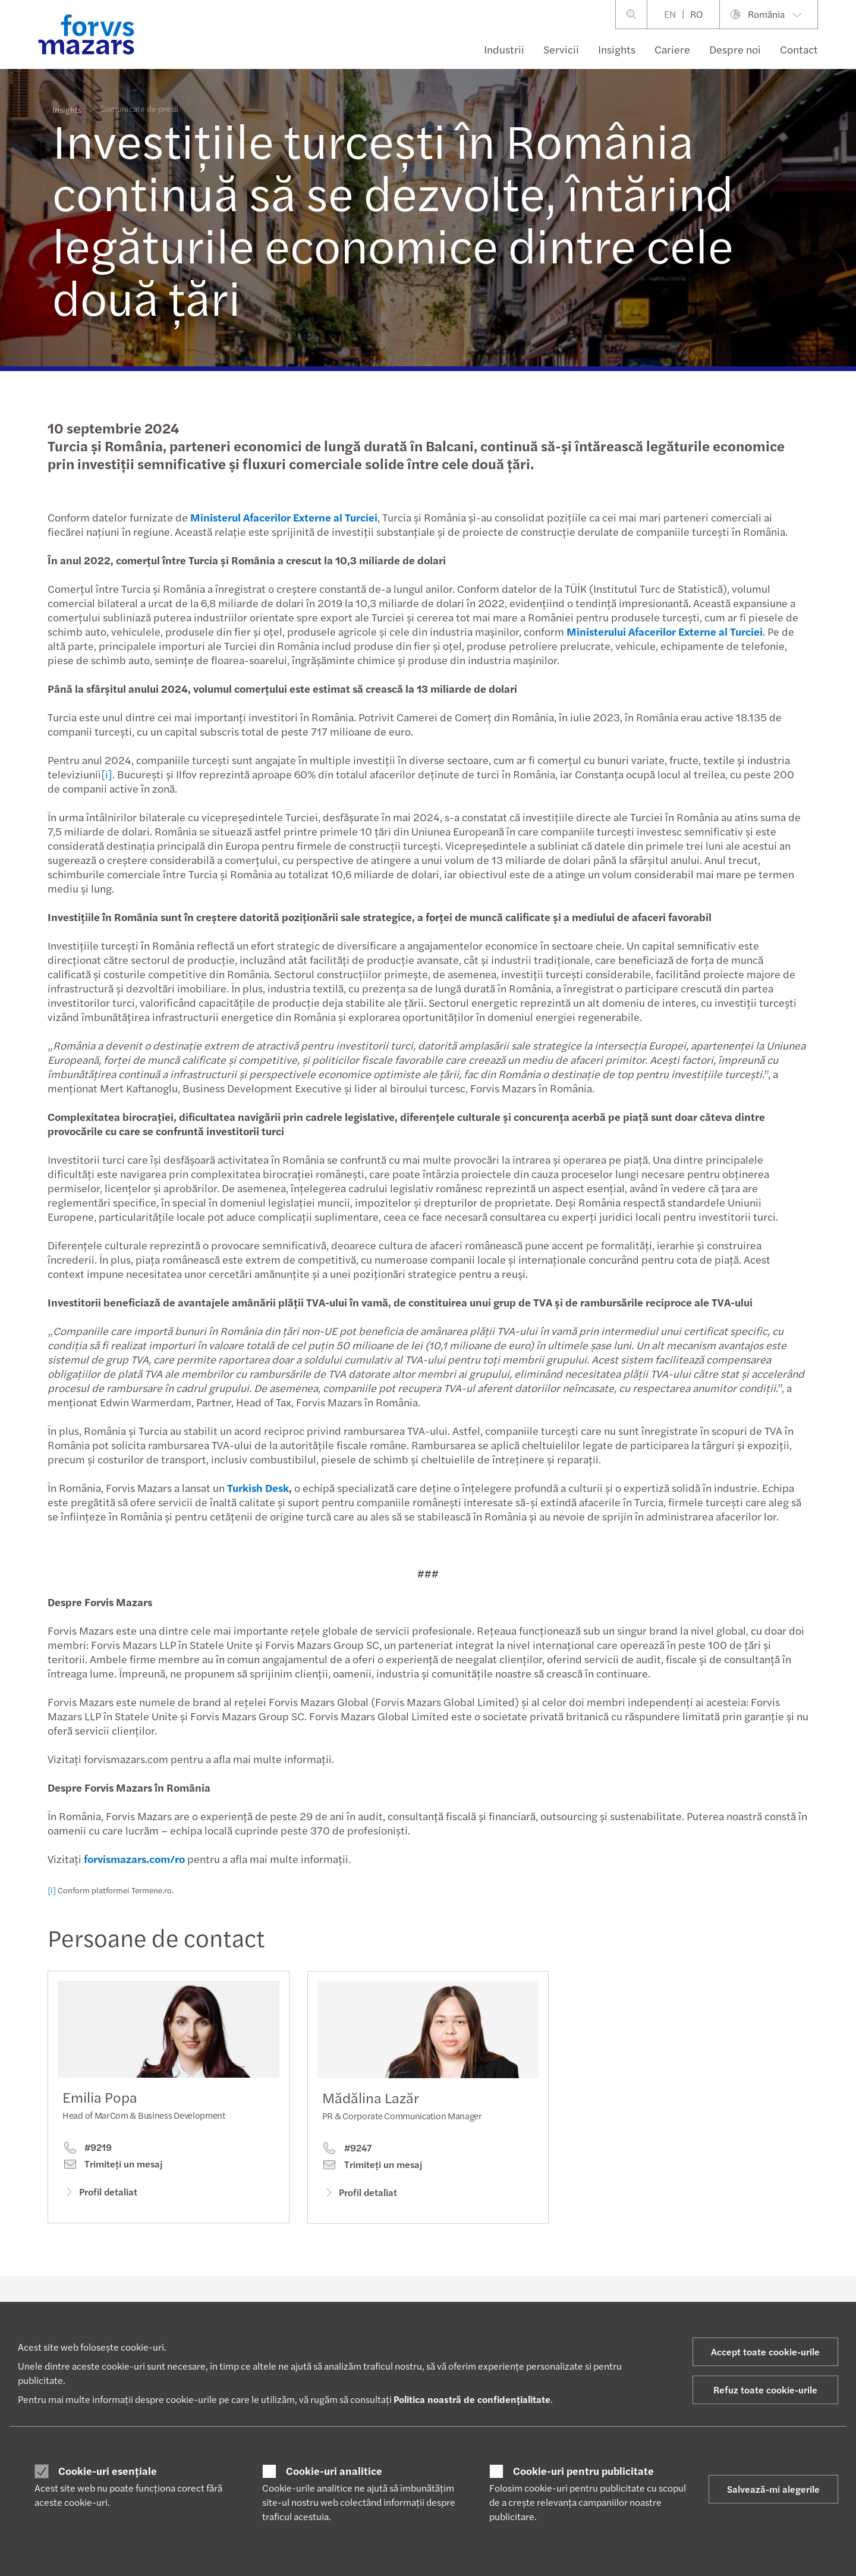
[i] (105, 773)
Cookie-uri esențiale (107, 2470)
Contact (799, 49)
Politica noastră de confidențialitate (472, 2399)
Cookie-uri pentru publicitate (583, 2470)
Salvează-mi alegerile (773, 2489)
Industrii (504, 49)
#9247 (347, 2166)
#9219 (87, 2150)
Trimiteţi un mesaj (112, 2166)
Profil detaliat (99, 2194)
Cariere (672, 49)
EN (670, 14)
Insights (616, 49)
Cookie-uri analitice (334, 2470)
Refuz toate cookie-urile (765, 2389)
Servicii (561, 49)
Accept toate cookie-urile (765, 2351)
